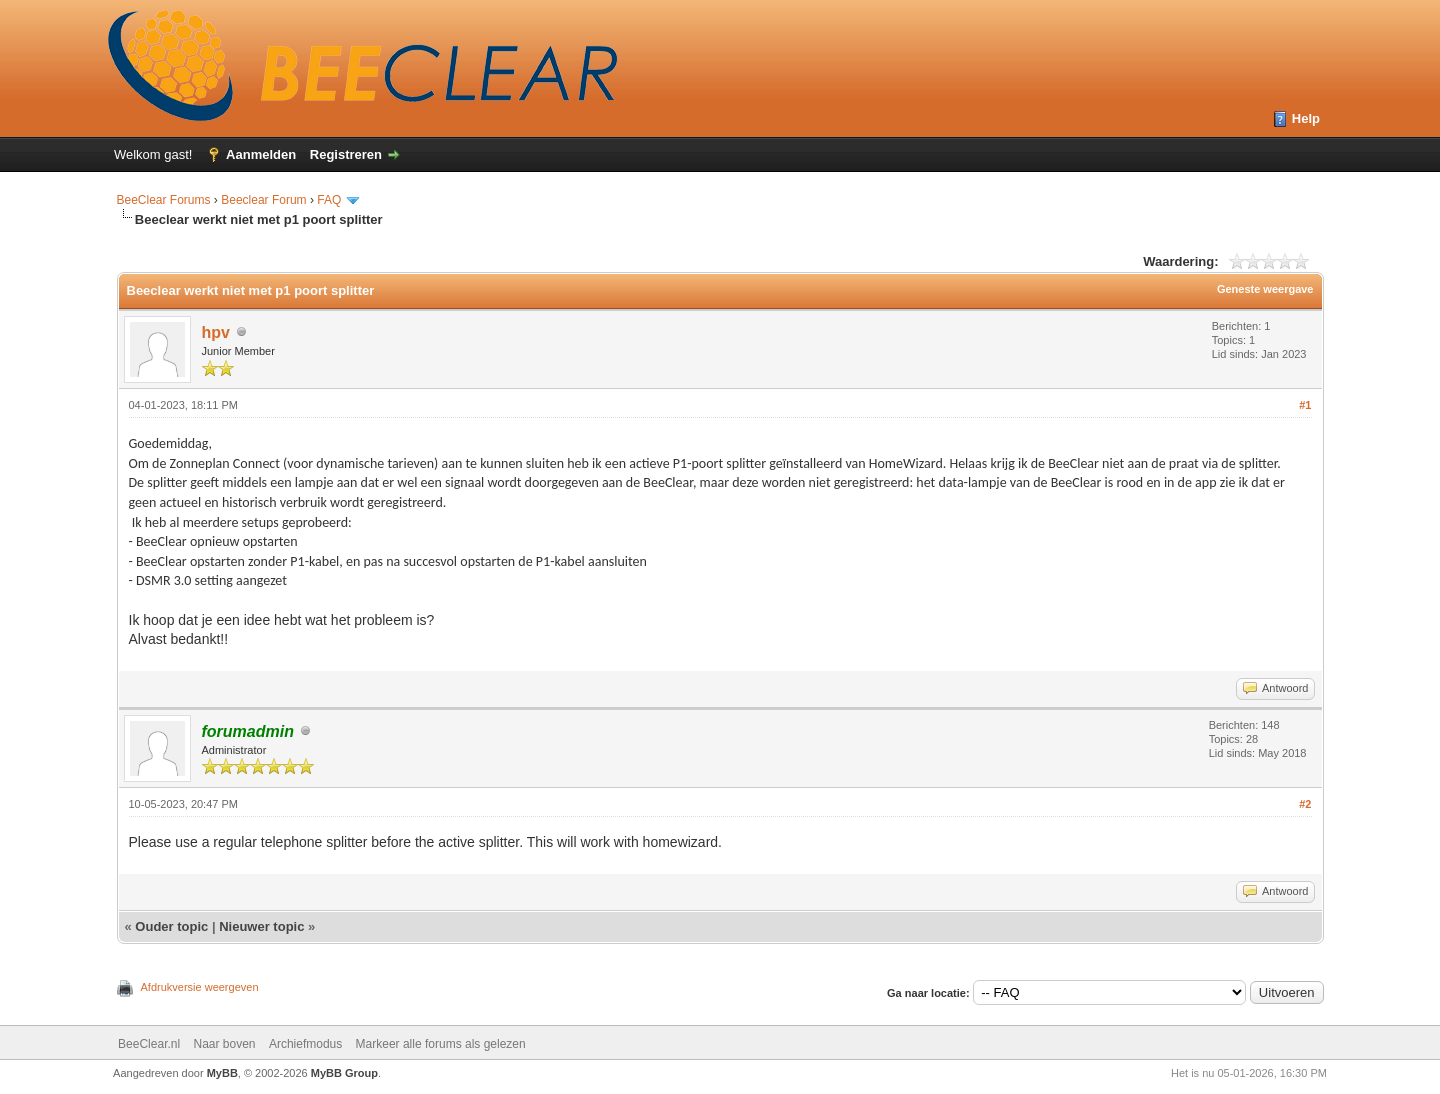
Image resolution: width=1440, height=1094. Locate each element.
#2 (1305, 804)
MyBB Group (344, 1073)
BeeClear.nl (149, 1044)
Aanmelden (261, 154)
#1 (1305, 405)
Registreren (346, 154)
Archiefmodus (305, 1044)
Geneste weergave (1265, 289)
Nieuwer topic (261, 926)
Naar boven (224, 1044)
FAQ (329, 200)
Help (1306, 118)
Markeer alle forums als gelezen (441, 1044)
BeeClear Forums (164, 200)
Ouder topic (171, 926)
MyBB (222, 1073)
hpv (216, 332)
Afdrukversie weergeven (200, 987)
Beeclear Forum (265, 200)
